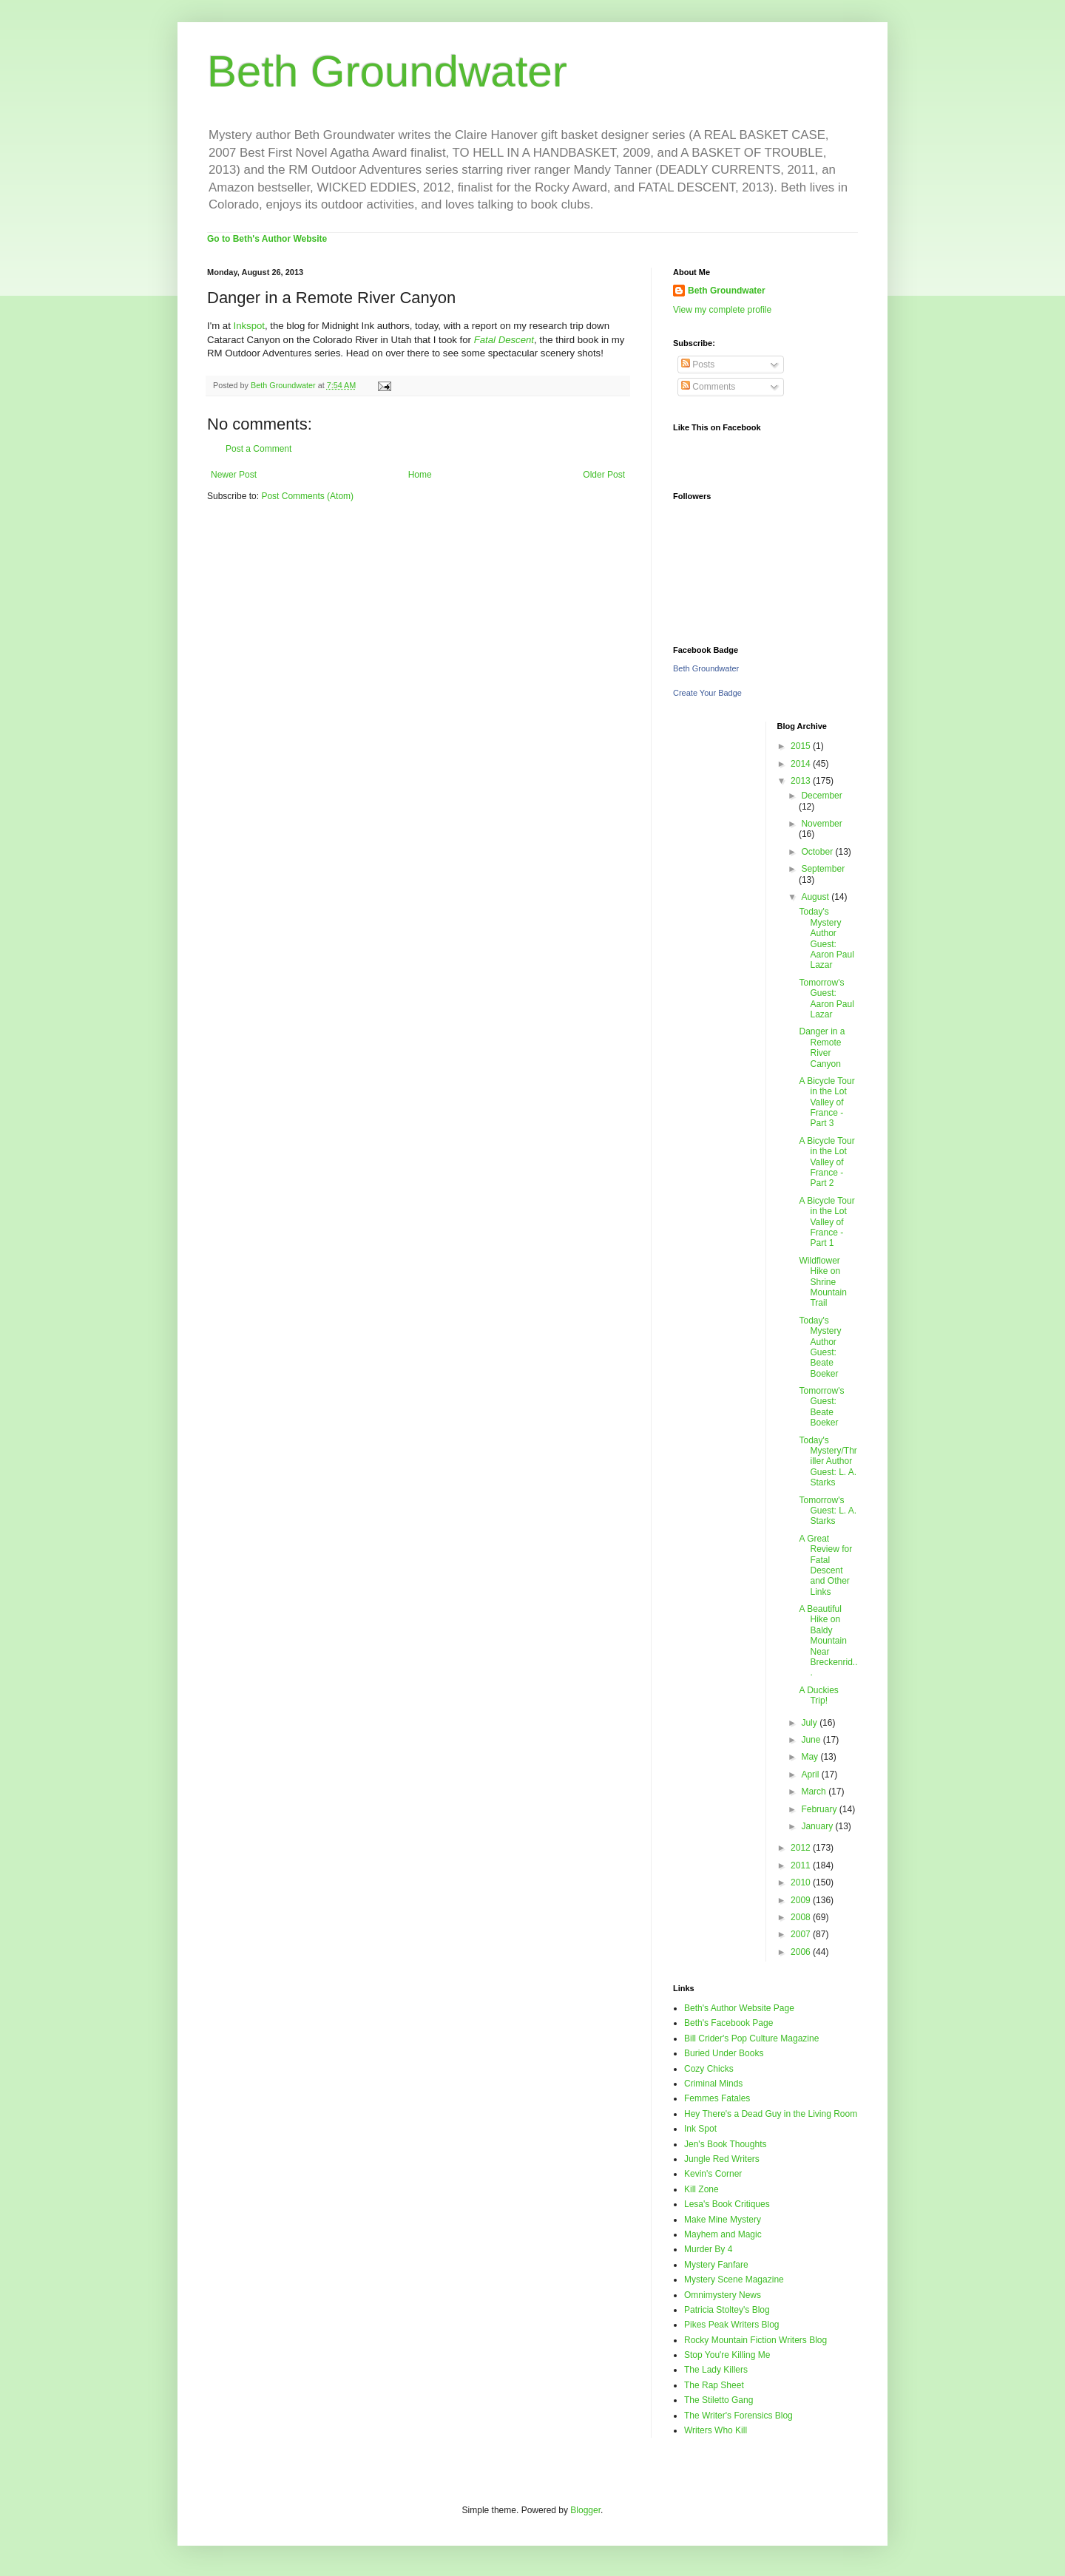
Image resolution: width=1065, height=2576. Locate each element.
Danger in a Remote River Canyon (822, 1047)
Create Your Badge (707, 692)
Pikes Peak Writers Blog (732, 2324)
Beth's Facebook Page (728, 2023)
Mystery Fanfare (716, 2265)
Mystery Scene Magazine (734, 2279)
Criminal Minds (713, 2083)
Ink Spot (700, 2128)
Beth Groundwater (387, 71)
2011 (802, 1865)
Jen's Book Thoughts (725, 2144)
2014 (802, 764)
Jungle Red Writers (722, 2159)
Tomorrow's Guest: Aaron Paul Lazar (826, 998)
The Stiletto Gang (718, 2400)
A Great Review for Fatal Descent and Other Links (825, 1565)
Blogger (585, 2510)
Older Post (604, 475)
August (816, 897)
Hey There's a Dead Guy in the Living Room (770, 2114)
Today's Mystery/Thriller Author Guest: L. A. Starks (827, 1461)
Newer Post (234, 475)
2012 (802, 1848)
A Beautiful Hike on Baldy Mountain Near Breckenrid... (828, 1641)
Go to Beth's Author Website (267, 239)
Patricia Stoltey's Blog (727, 2310)
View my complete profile (722, 310)
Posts (697, 364)
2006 (802, 1952)
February (820, 1809)
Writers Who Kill (715, 2430)
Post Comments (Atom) (307, 496)
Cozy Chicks (709, 2069)
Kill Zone (701, 2189)
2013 (802, 781)
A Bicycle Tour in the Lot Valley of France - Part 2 (826, 1162)
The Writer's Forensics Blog (738, 2415)
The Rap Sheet (714, 2385)
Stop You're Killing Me (727, 2355)
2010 (802, 1882)
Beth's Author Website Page (739, 2008)
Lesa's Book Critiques (727, 2204)
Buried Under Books (723, 2053)
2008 (802, 1917)
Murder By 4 (708, 2249)
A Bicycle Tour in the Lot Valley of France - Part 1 (826, 1222)
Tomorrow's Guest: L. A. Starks (827, 1511)
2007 (802, 1934)
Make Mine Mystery (722, 2219)
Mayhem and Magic (723, 2234)
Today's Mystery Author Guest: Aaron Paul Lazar (826, 938)
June (811, 1740)
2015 (802, 746)
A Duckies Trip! (818, 1695)
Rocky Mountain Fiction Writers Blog (755, 2340)
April (811, 1774)
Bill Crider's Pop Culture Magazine (751, 2038)
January (818, 1826)
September (823, 869)
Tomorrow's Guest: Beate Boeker (821, 1407)
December (821, 795)
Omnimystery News (722, 2295)
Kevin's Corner (713, 2174)
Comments (708, 387)
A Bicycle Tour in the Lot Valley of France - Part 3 (826, 1102)
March (814, 1791)
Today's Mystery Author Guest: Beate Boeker (820, 1347)
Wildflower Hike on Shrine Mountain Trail (822, 1282)
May (810, 1757)
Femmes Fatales (717, 2098)
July (810, 1723)
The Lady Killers (716, 2370)
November (821, 823)
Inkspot (250, 325)
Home (420, 475)
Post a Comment (258, 449)
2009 (802, 1900)
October (818, 852)
